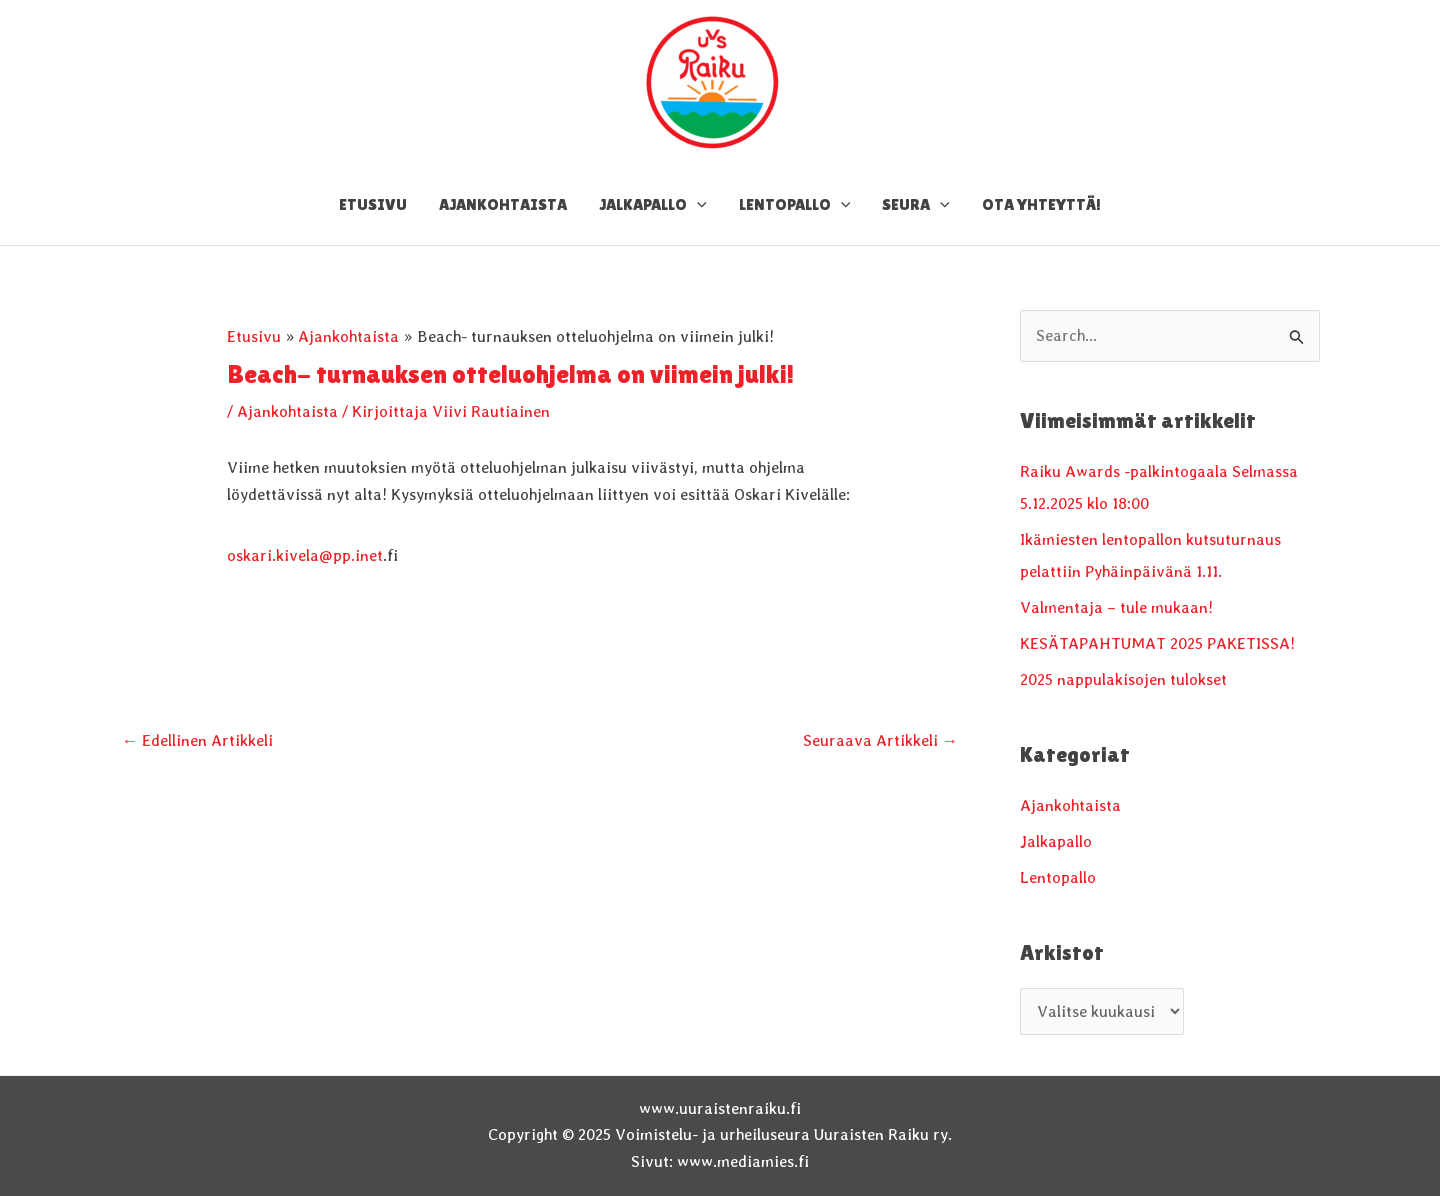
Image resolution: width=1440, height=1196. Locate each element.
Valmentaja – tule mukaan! (1116, 607)
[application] (697, 205)
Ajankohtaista (287, 411)
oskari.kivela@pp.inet (305, 555)
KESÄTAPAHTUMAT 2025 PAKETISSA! (1157, 643)
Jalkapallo (1056, 841)
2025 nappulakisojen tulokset (1123, 679)
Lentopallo (1058, 877)
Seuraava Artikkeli (880, 740)
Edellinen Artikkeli (197, 740)
